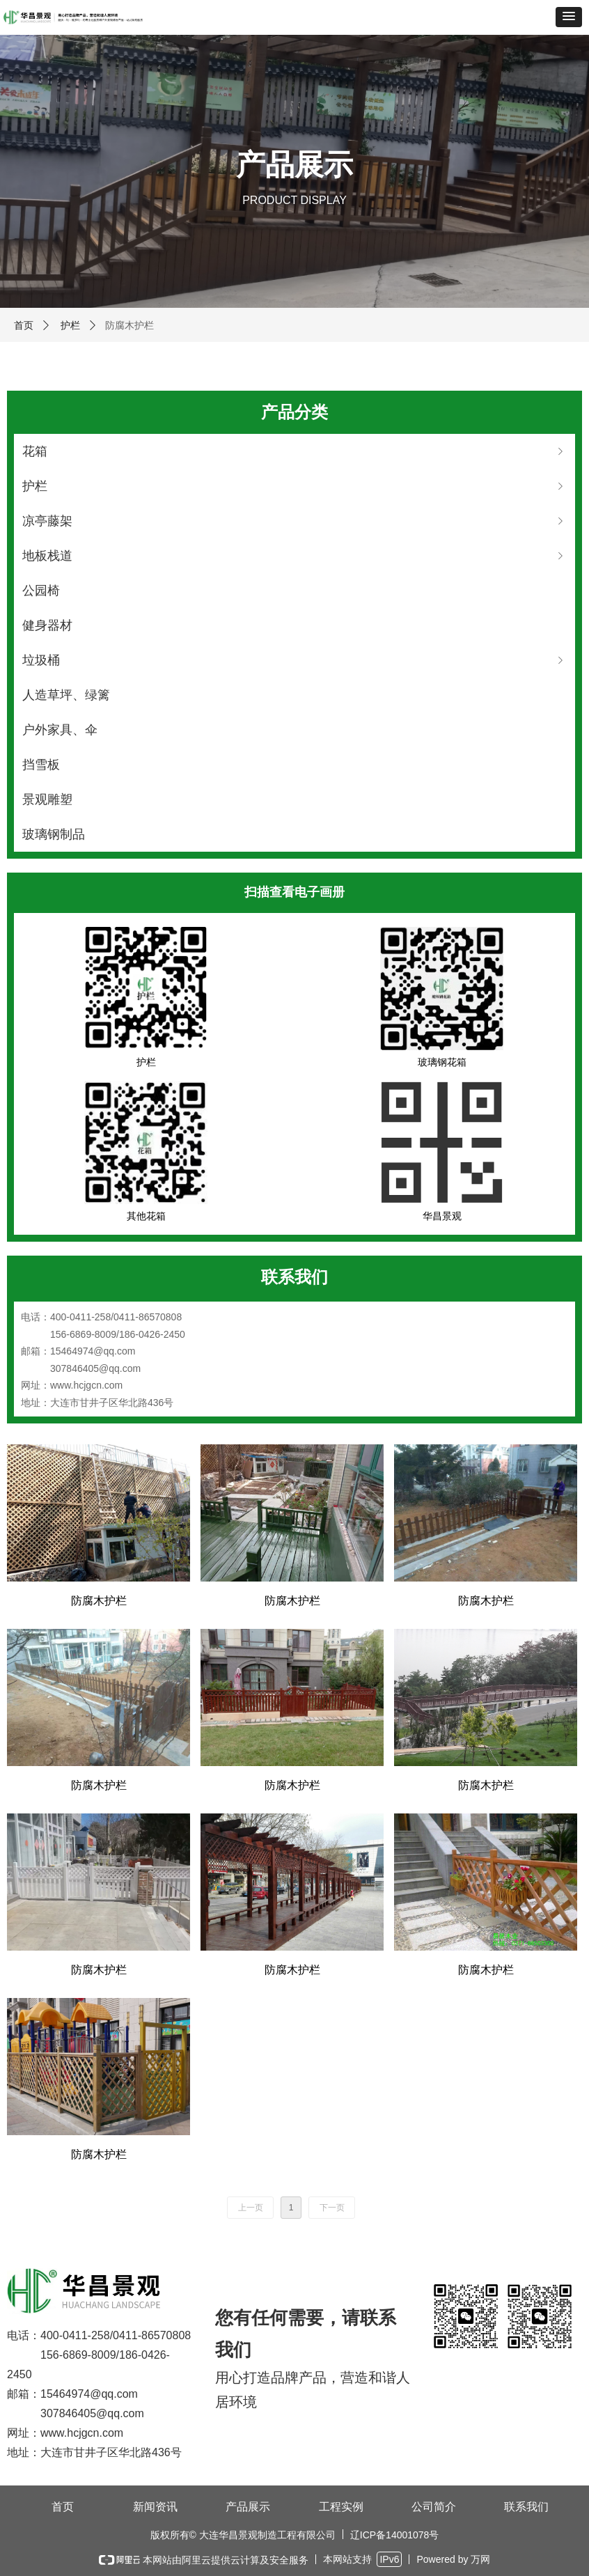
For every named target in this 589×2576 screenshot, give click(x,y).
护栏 (70, 325)
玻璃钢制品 (53, 834)
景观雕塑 (47, 799)
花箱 (294, 451)
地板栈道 (294, 556)
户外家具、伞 (59, 730)
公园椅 (41, 591)
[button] (569, 17)
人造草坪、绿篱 (66, 695)
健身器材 (47, 625)
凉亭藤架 (294, 521)
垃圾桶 (294, 660)
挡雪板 (41, 765)
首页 (23, 325)
